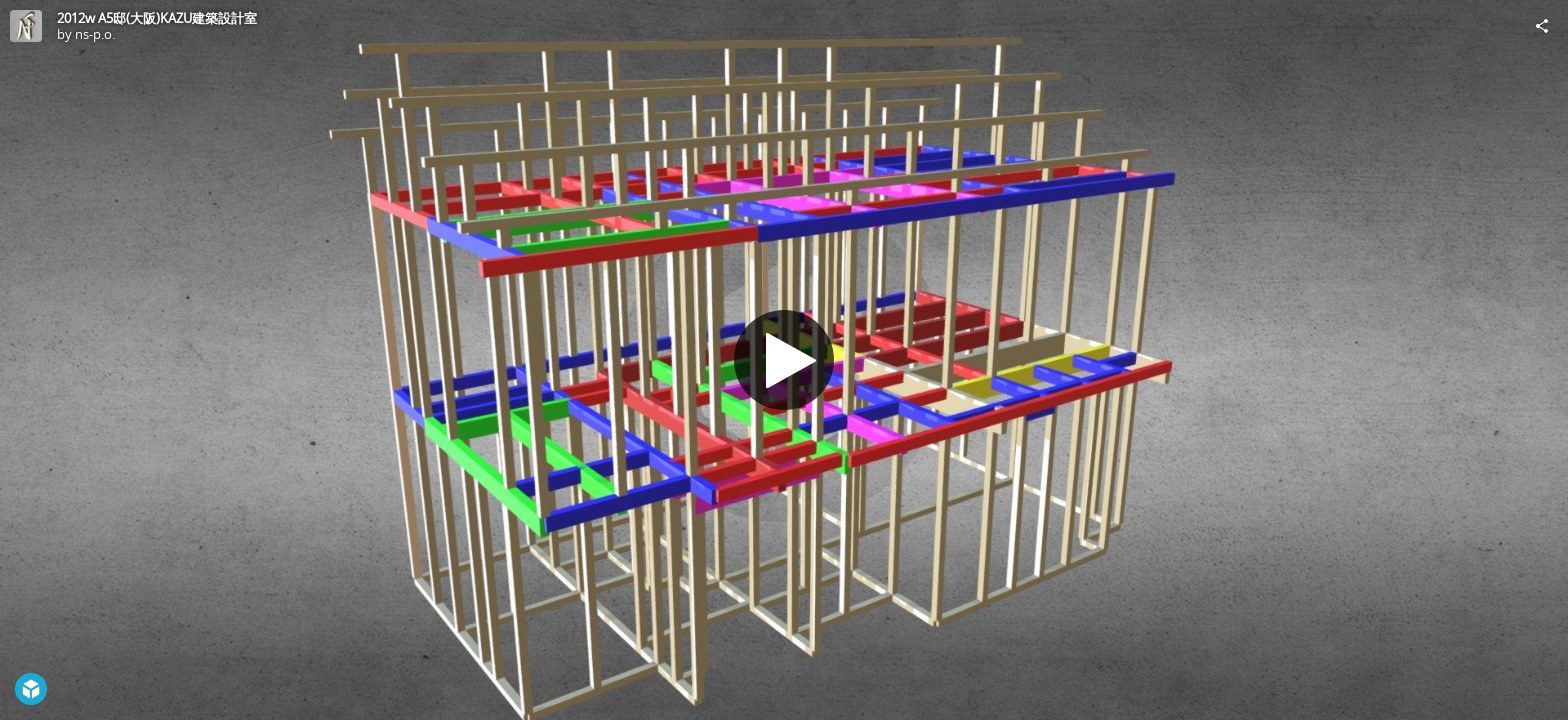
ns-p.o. (95, 34)
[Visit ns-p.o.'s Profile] (26, 26)
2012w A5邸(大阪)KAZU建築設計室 (157, 18)
